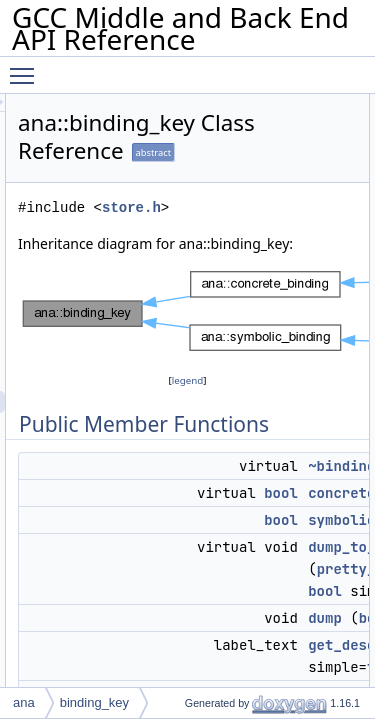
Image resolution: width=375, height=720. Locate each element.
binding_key (94, 702)
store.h (244, 207)
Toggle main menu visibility (27, 67)
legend (244, 402)
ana (24, 702)
